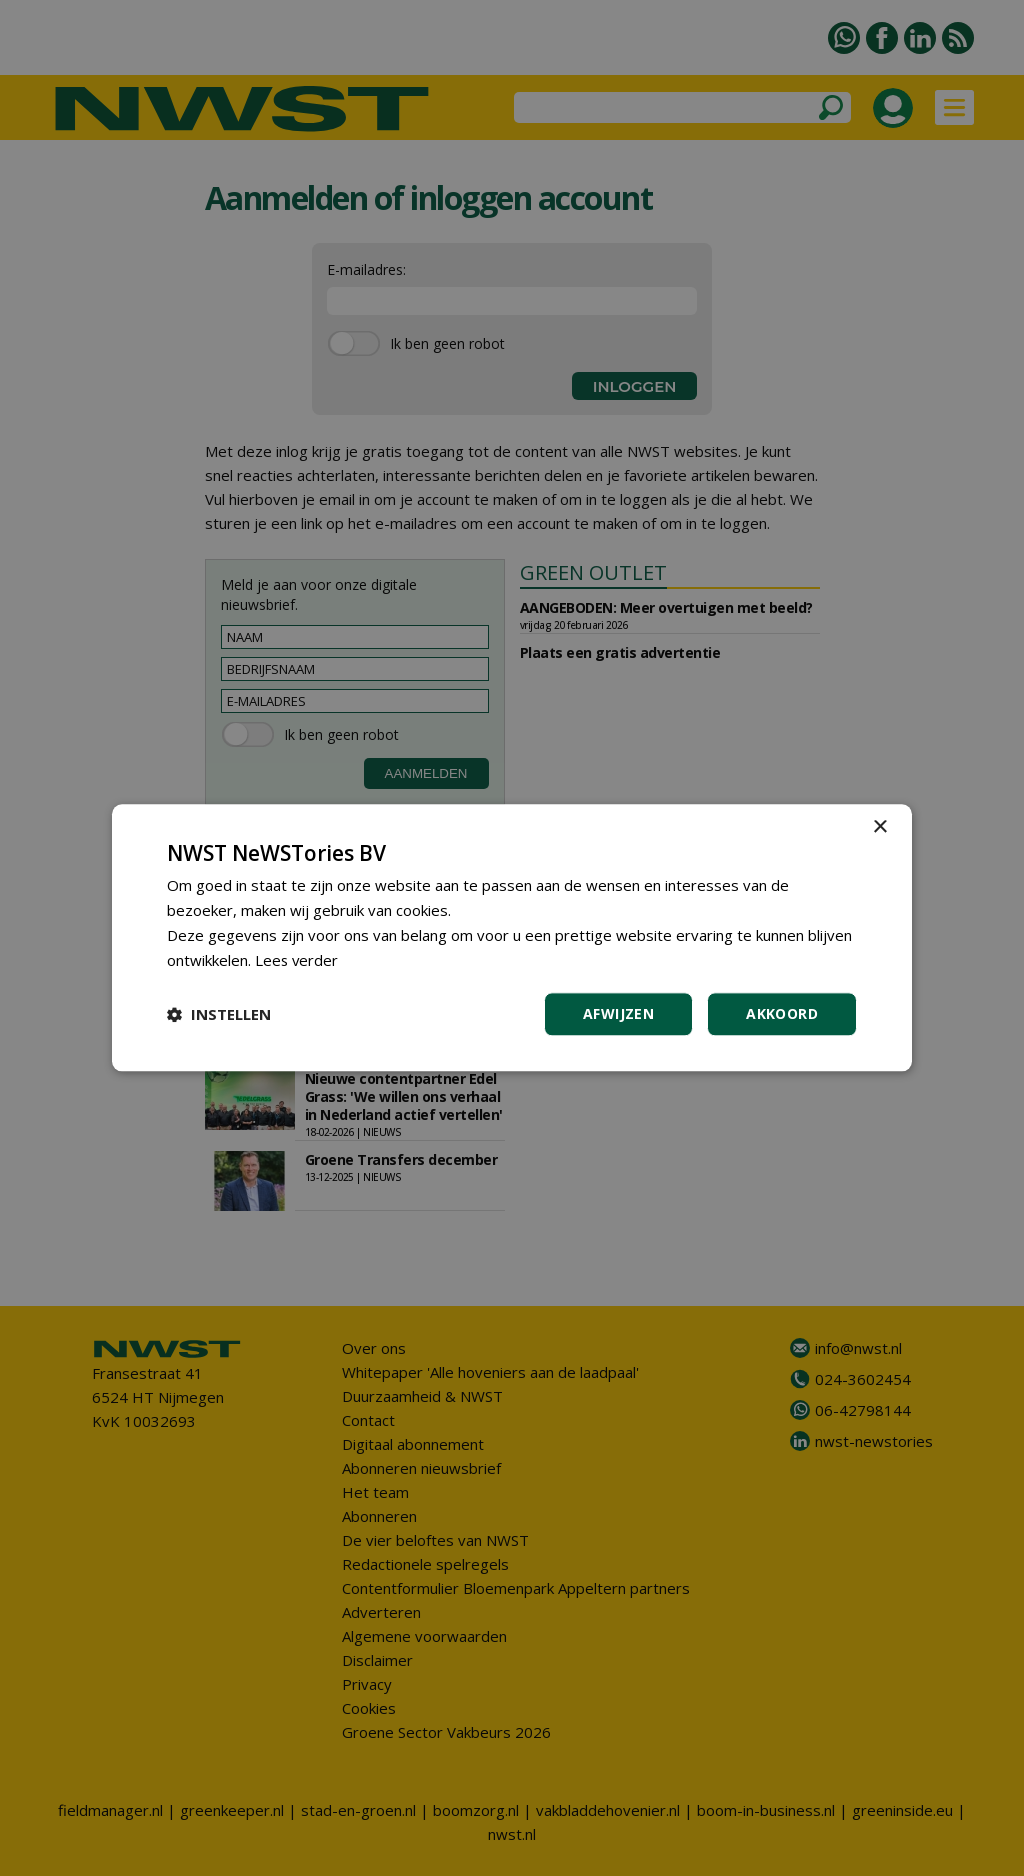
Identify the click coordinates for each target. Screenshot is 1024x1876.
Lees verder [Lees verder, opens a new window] (297, 960)
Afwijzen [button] (618, 1014)
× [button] (879, 827)
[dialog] (512, 937)
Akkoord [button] (782, 1014)
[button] (219, 1015)
